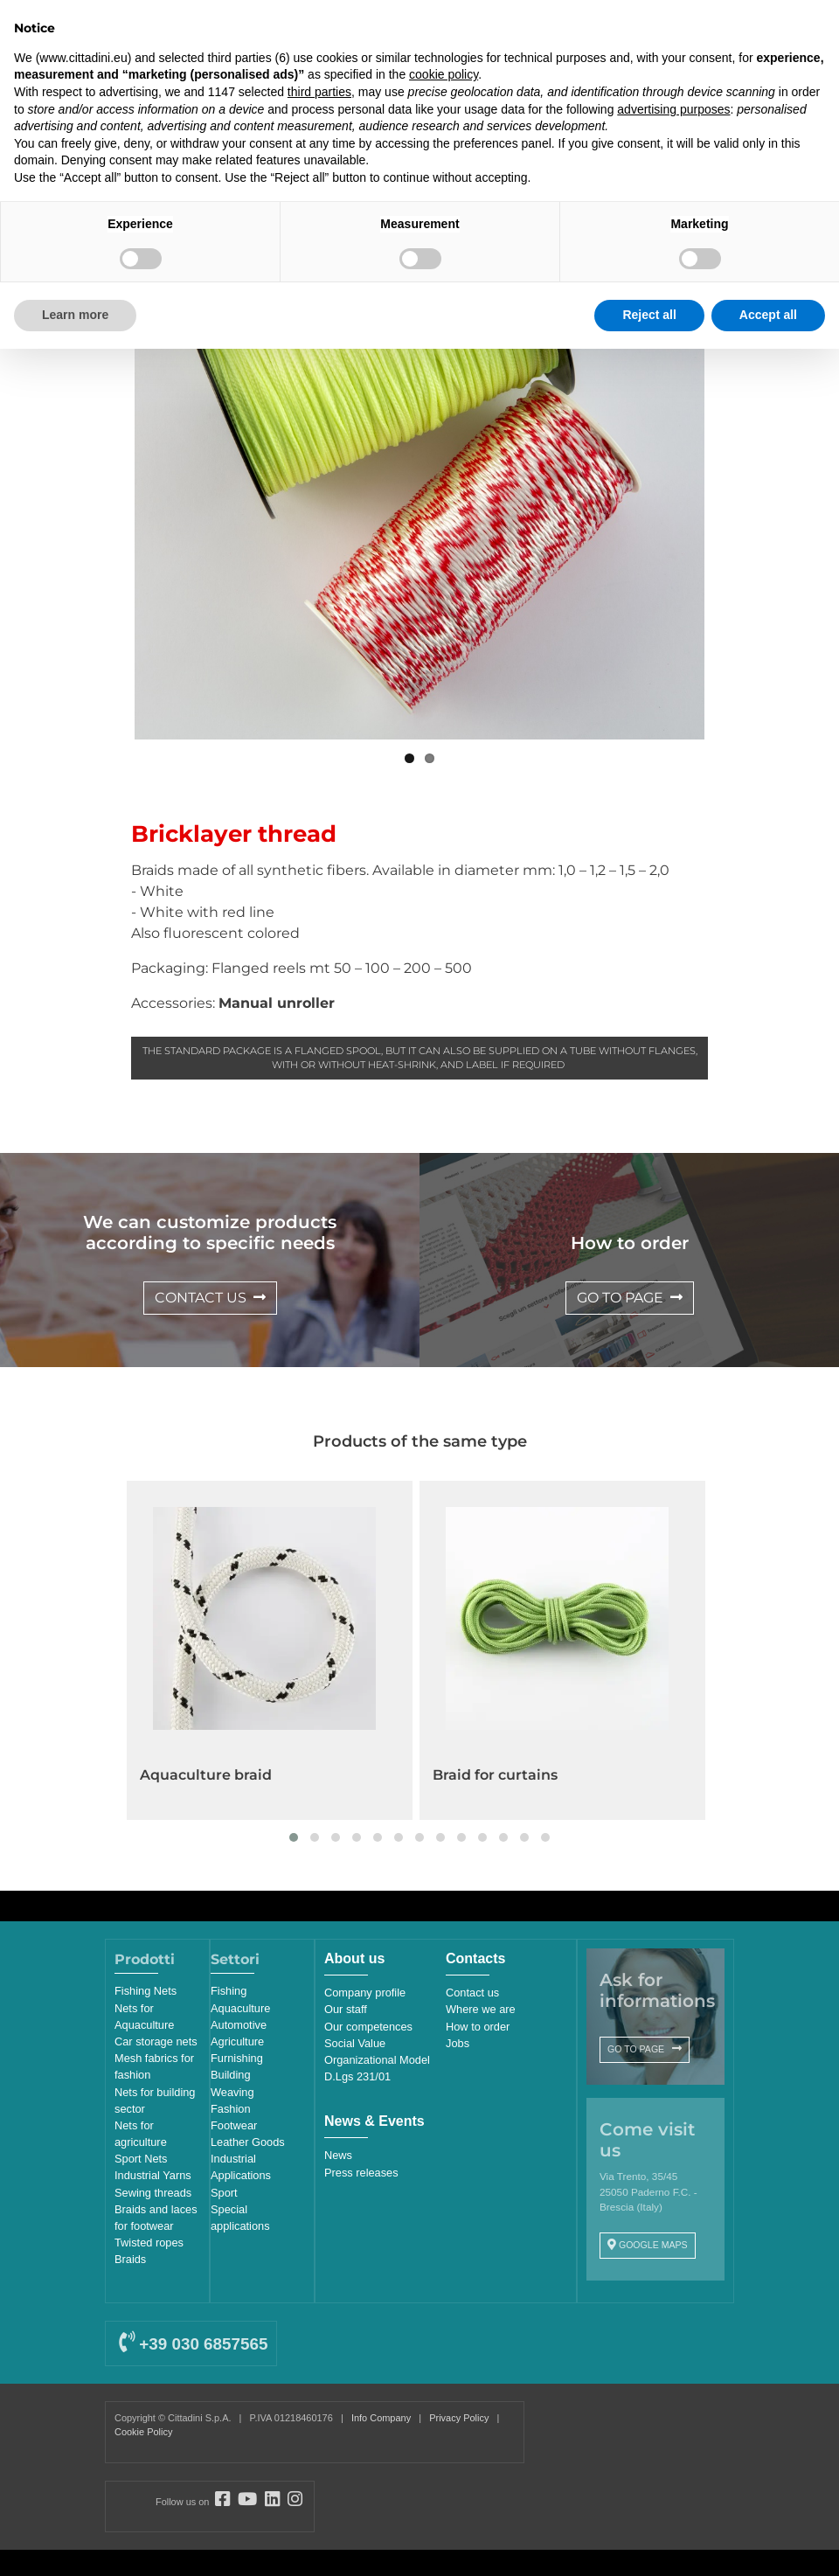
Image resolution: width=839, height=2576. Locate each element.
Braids (130, 2259)
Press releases (361, 2172)
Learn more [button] (75, 315)
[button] (293, 1837)
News (338, 2155)
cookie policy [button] (443, 74)
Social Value (354, 2043)
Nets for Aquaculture (144, 2016)
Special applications (240, 2217)
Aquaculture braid (206, 1775)
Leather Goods (248, 2142)
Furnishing (237, 2058)
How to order (478, 2026)
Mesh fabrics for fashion (154, 2066)
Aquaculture (240, 2008)
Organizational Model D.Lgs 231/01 (377, 2068)
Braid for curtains (495, 1775)
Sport (224, 2192)
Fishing (228, 1990)
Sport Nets (140, 2158)
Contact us (472, 1992)
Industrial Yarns (152, 2175)
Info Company (381, 2418)
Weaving (232, 2092)
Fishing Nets (145, 1990)
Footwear (234, 2125)
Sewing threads (152, 2192)
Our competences (368, 2026)
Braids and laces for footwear (156, 2217)
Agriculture (237, 2041)
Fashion (231, 2108)
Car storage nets (156, 2041)
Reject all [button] (649, 315)
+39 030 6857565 (193, 2344)
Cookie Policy (143, 2432)
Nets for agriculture (140, 2134)
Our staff (345, 2009)
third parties (319, 92)
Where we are (481, 2009)
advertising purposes (673, 109)
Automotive (239, 2024)
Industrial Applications (241, 2167)
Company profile (365, 1992)
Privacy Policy (459, 2418)
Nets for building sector (154, 2100)
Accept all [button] (768, 315)
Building (231, 2074)
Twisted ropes (149, 2242)
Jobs (457, 2043)
